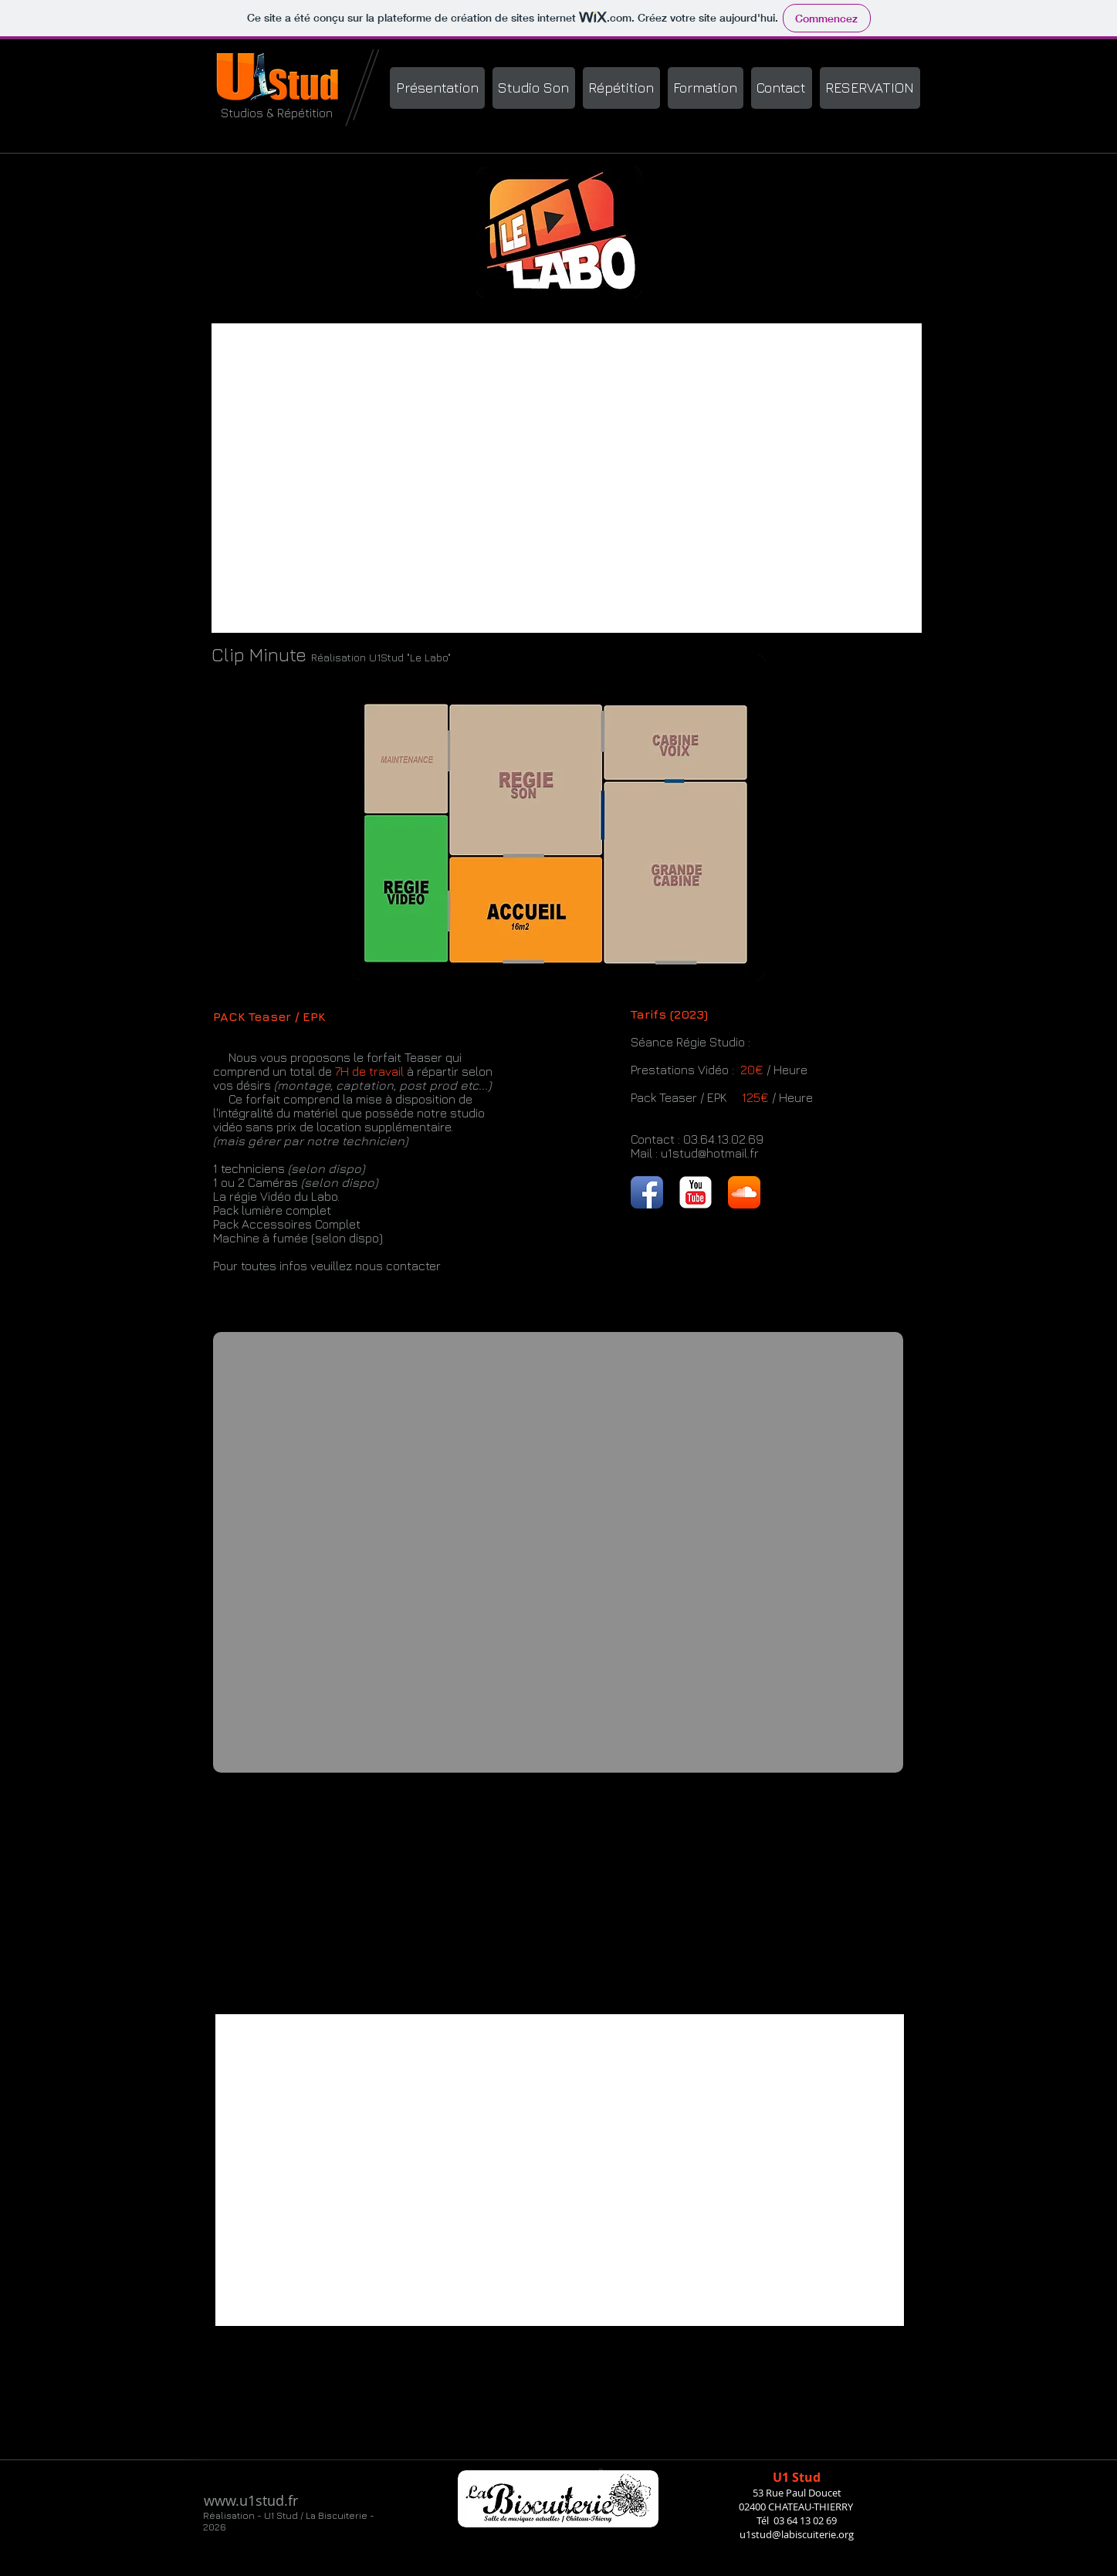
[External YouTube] (567, 478)
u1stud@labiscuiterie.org (797, 2534)
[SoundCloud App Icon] (744, 1192)
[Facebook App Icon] (647, 1192)
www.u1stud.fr (251, 2500)
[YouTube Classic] (695, 1192)
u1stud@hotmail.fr (710, 1153)
